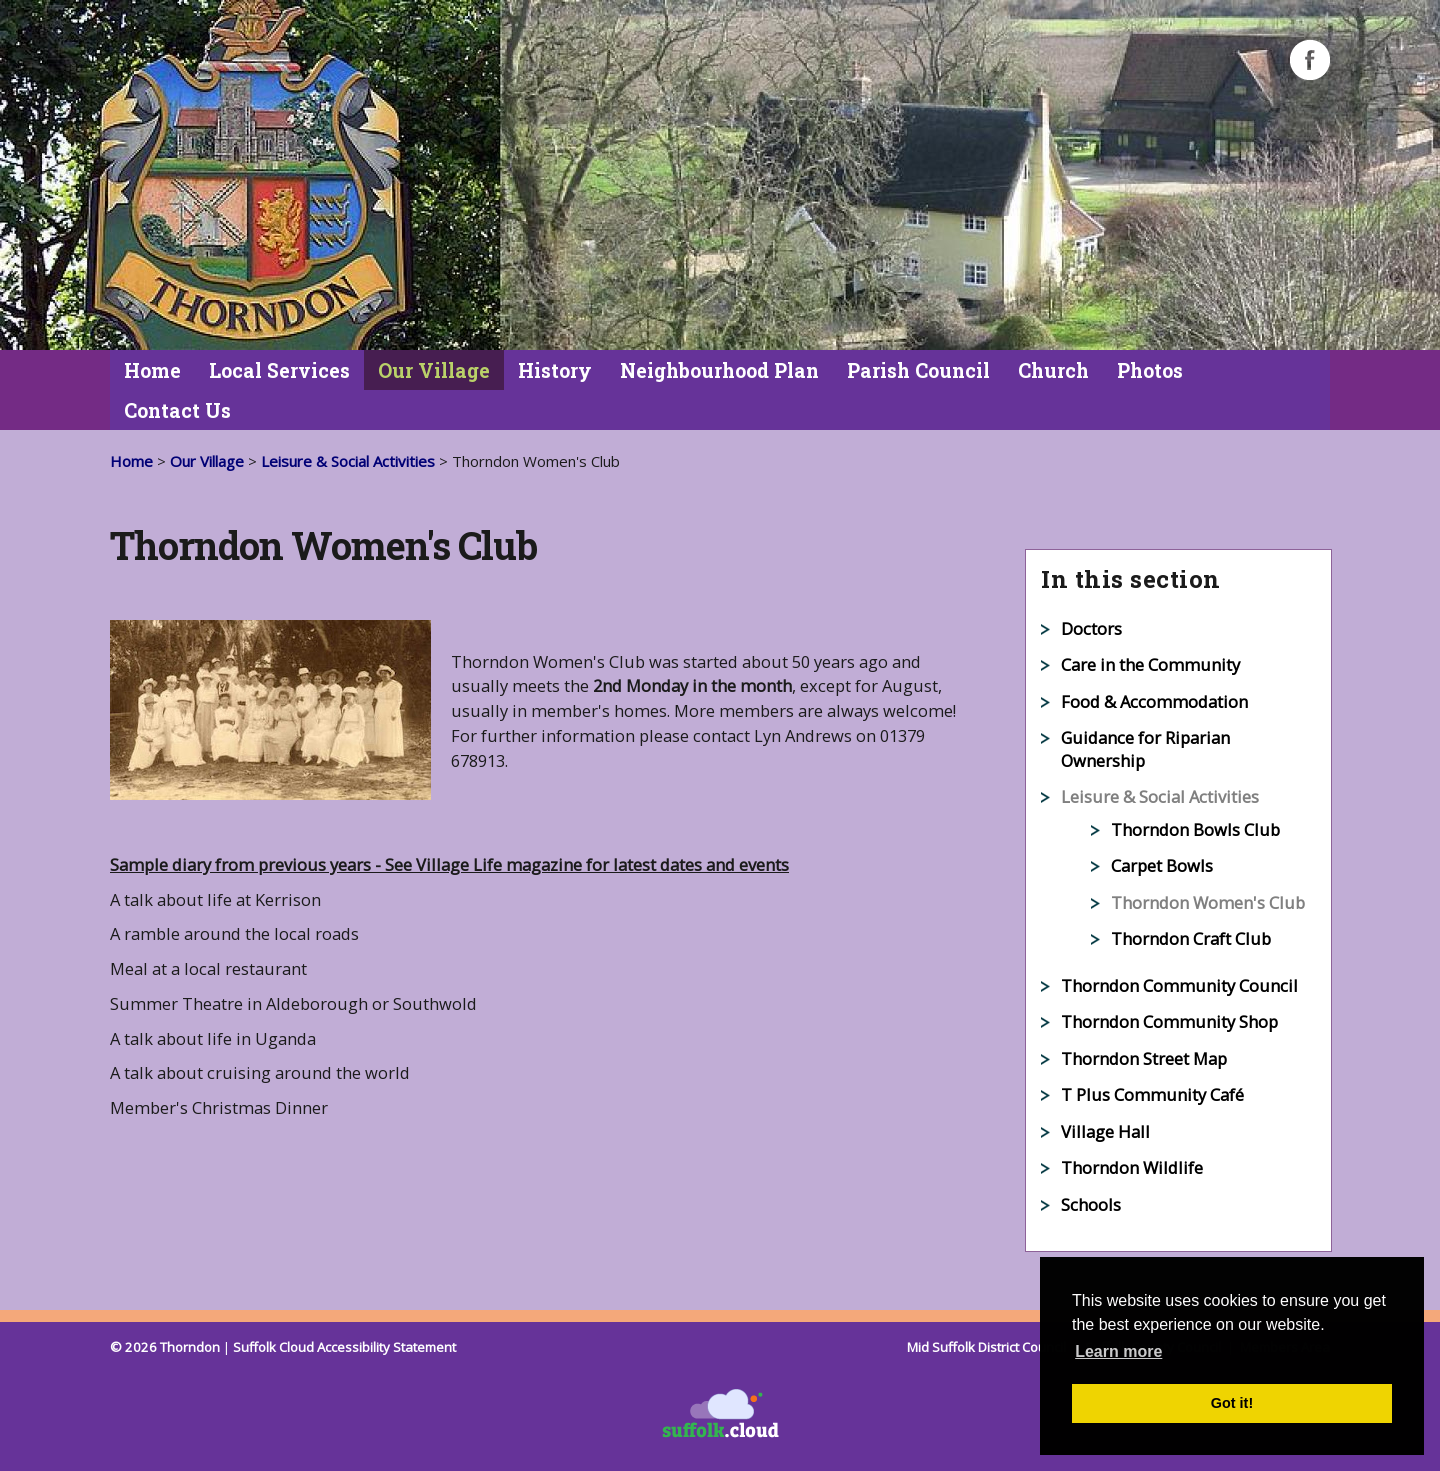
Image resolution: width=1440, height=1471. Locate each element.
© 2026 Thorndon (165, 1347)
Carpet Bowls (1162, 865)
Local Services (279, 370)
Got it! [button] (1232, 1403)
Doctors (1091, 628)
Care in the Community (1150, 664)
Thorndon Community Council (1179, 985)
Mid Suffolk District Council (988, 1347)
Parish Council (918, 370)
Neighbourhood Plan (719, 370)
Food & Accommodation (1154, 701)
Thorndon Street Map (1144, 1058)
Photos (1150, 370)
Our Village (434, 370)
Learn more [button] (1118, 1351)
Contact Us (177, 410)
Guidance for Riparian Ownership (1145, 749)
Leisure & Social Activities (348, 461)
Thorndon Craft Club (1191, 938)
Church (1053, 370)
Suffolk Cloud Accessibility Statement (344, 1347)
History (555, 370)
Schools (1091, 1204)
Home (152, 370)
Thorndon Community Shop (1169, 1021)
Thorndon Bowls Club (1195, 829)
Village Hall (1105, 1131)
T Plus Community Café (1152, 1094)
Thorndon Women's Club (1208, 902)
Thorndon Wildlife (1132, 1167)
